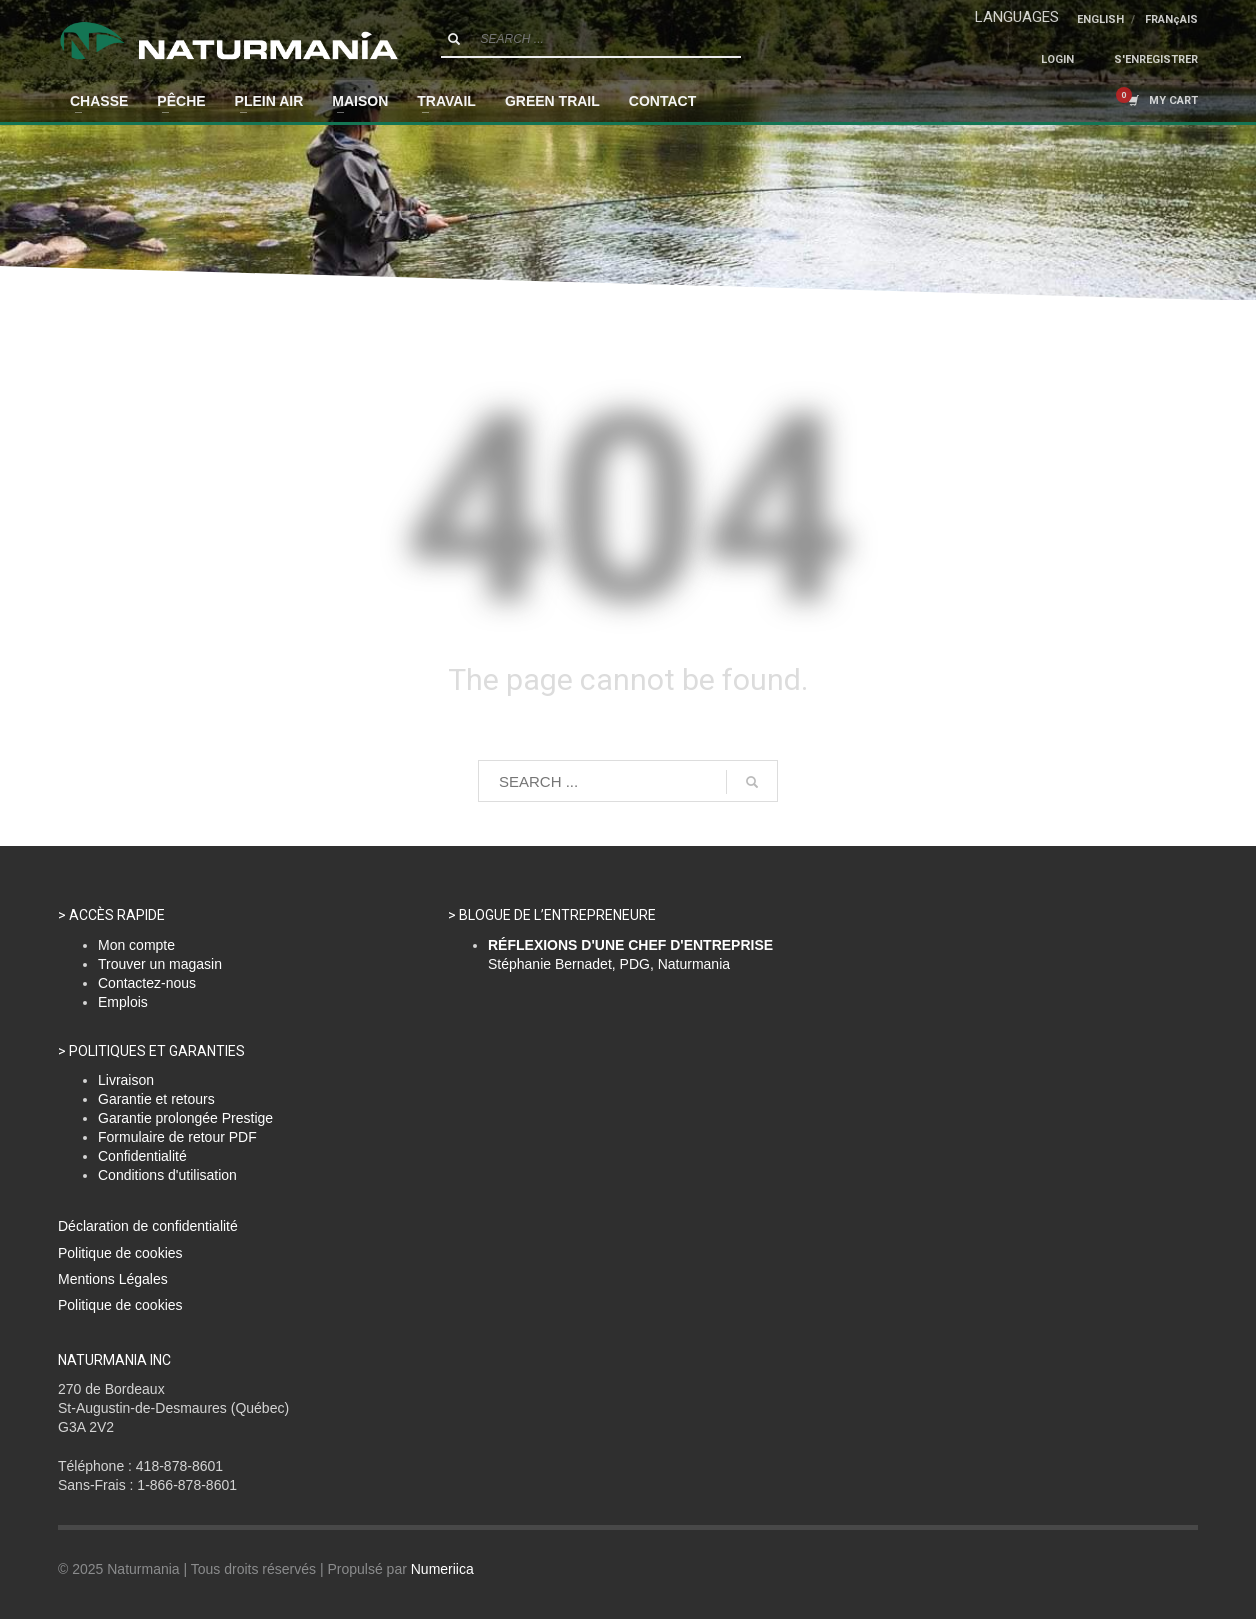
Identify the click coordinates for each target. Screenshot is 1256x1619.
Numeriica (442, 1569)
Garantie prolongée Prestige (185, 1118)
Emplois (123, 1002)
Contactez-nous (147, 983)
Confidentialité (142, 1156)
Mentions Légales (113, 1279)
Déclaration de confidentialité (148, 1226)
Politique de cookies (120, 1253)
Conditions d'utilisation (167, 1175)
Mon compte (136, 945)
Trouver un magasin (160, 964)
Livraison (126, 1080)
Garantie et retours (156, 1099)
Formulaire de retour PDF (177, 1137)
